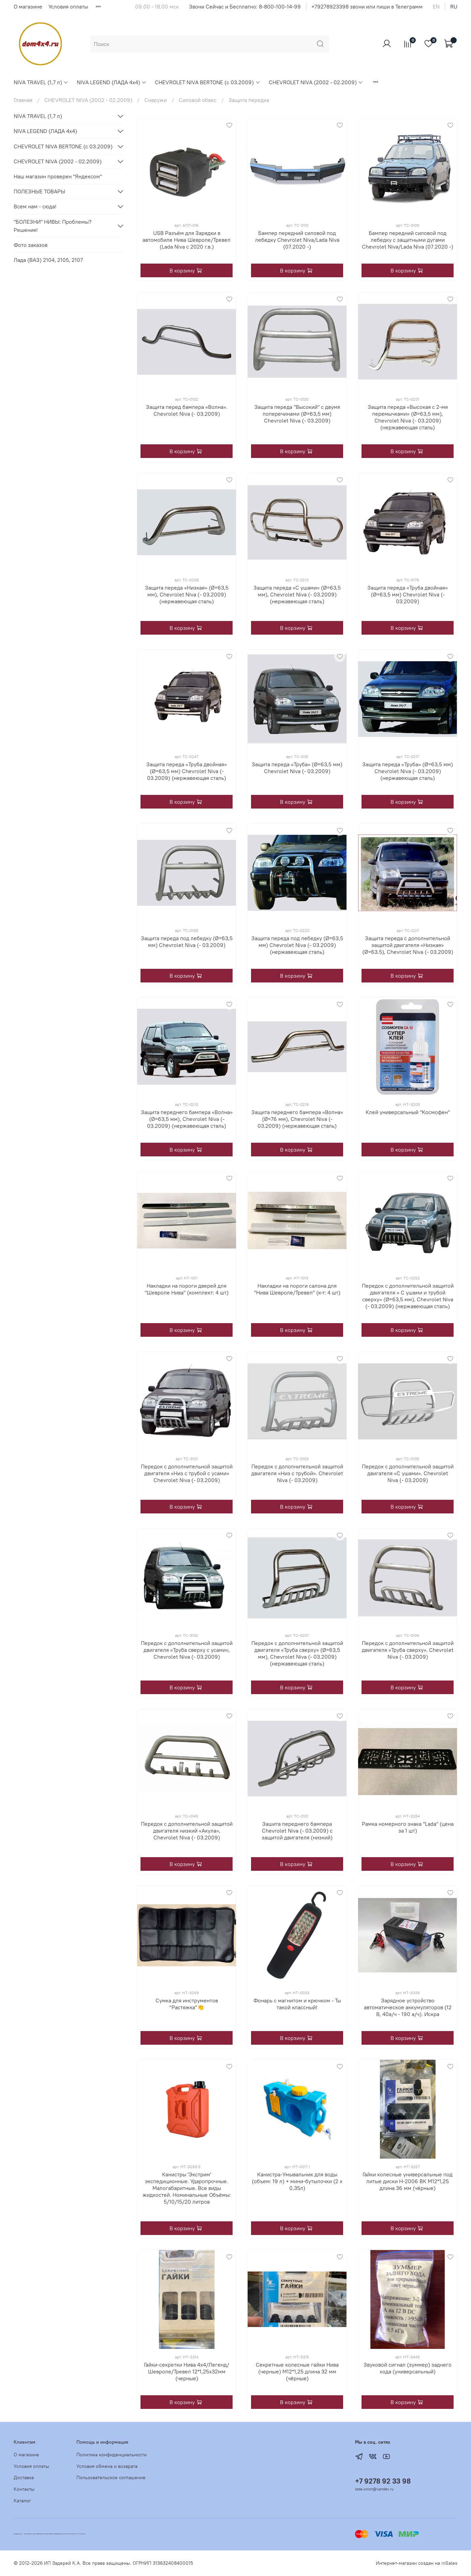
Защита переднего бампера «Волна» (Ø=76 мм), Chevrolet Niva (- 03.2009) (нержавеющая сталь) (297, 1119)
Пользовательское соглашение (111, 2477)
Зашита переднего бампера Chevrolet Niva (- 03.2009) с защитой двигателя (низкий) (297, 1830)
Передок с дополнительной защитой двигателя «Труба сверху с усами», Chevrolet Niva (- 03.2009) (187, 1650)
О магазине (28, 6)
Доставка (24, 2477)
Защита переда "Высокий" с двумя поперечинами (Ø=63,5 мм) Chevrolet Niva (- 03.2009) (297, 413)
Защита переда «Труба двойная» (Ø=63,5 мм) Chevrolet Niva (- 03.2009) (407, 594)
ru (453, 6)
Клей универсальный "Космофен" (408, 1112)
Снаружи (155, 100)
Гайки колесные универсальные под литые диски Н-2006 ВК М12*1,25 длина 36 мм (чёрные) (408, 2181)
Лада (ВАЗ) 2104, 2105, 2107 (48, 259)
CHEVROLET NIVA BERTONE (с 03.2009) (207, 82)
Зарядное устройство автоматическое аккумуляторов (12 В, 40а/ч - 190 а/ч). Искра (408, 2007)
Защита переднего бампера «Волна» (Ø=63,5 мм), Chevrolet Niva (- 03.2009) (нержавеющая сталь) (187, 1119)
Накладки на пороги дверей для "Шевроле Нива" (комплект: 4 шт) (187, 1289)
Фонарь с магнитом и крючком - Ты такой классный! (297, 2004)
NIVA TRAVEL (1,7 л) (41, 82)
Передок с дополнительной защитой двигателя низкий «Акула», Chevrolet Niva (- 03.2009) (187, 1830)
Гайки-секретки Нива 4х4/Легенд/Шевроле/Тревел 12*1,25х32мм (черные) (186, 2371)
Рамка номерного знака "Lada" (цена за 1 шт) (408, 1827)
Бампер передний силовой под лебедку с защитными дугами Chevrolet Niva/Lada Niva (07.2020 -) (407, 240)
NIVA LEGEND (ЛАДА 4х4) (112, 82)
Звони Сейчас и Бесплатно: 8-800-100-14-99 (245, 6)
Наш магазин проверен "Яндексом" (58, 176)
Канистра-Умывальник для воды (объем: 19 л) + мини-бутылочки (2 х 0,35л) (297, 2181)
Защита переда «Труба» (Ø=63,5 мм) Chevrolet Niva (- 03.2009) (297, 767)
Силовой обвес (198, 100)
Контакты (24, 2489)
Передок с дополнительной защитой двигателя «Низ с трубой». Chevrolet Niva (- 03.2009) (297, 1473)
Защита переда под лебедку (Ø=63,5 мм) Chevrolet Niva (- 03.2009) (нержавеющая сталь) (297, 945)
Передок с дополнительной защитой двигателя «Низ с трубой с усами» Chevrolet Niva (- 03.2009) (187, 1473)
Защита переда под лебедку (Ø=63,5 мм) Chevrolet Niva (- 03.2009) (187, 941)
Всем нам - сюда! (35, 206)
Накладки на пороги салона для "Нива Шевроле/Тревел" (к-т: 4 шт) (297, 1289)
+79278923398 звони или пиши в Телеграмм (367, 6)
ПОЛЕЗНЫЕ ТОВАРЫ (39, 191)
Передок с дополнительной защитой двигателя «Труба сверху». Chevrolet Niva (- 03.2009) (408, 1650)
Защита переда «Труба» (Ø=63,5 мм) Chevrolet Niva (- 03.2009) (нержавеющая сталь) (407, 771)
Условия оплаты (68, 6)
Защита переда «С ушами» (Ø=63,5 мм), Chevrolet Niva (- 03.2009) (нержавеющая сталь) (297, 594)
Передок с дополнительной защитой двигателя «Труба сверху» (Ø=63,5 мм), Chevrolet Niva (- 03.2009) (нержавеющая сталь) (297, 1653)
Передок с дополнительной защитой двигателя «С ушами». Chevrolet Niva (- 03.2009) (408, 1473)
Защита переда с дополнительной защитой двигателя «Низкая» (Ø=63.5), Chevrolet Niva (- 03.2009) (407, 945)
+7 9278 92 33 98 (383, 2481)
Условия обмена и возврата (106, 2466)
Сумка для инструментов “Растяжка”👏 (187, 2004)
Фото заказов (30, 244)
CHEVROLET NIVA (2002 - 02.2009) (316, 82)
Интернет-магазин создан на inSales (416, 2563)
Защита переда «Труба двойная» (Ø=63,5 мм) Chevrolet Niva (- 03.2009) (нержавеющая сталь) (186, 771)
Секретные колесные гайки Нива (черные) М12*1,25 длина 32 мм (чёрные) (297, 2371)
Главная (23, 100)
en (436, 6)
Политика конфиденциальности (111, 2455)
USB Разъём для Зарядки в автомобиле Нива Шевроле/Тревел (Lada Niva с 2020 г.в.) (187, 240)
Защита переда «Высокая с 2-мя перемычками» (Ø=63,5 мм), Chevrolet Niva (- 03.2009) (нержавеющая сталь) (408, 417)
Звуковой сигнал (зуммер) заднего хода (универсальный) (408, 2368)
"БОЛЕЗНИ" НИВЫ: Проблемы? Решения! (52, 225)
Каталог (22, 2501)
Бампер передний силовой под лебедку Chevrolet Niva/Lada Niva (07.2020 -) (297, 240)
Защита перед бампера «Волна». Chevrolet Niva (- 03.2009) (186, 410)
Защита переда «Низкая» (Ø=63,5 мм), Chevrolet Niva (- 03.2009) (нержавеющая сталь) (187, 594)
